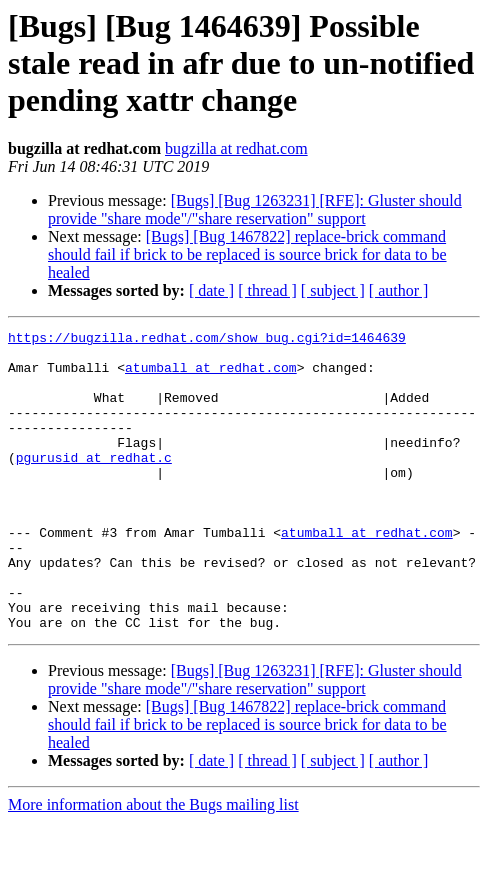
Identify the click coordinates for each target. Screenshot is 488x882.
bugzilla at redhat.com (236, 148)
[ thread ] (267, 290)
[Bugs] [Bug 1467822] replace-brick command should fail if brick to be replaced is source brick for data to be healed (247, 254)
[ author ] (399, 290)
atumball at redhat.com (211, 376)
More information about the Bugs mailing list (153, 864)
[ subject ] (333, 290)
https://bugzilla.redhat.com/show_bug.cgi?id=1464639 (207, 340)
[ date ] (211, 290)
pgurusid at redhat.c (94, 484)
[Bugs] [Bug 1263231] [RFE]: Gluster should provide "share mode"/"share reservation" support (255, 209)
